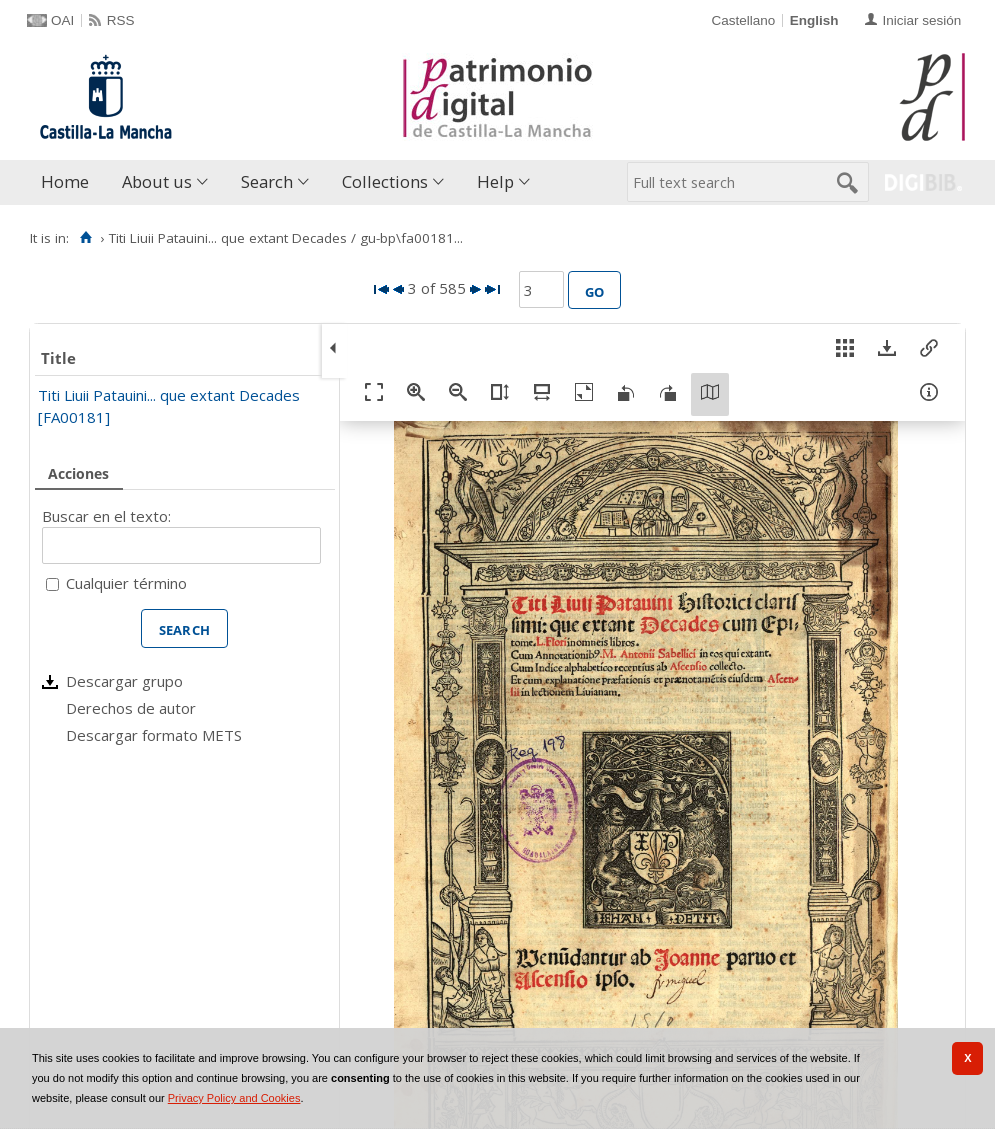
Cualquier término (126, 583)
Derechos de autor (131, 708)
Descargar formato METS (154, 735)
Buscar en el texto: (106, 516)
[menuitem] (69, 182)
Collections (385, 181)
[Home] (85, 238)
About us (157, 181)
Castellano (743, 20)
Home (65, 181)
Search (267, 181)
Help (495, 181)
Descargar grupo (124, 681)
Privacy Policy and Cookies (234, 1098)
